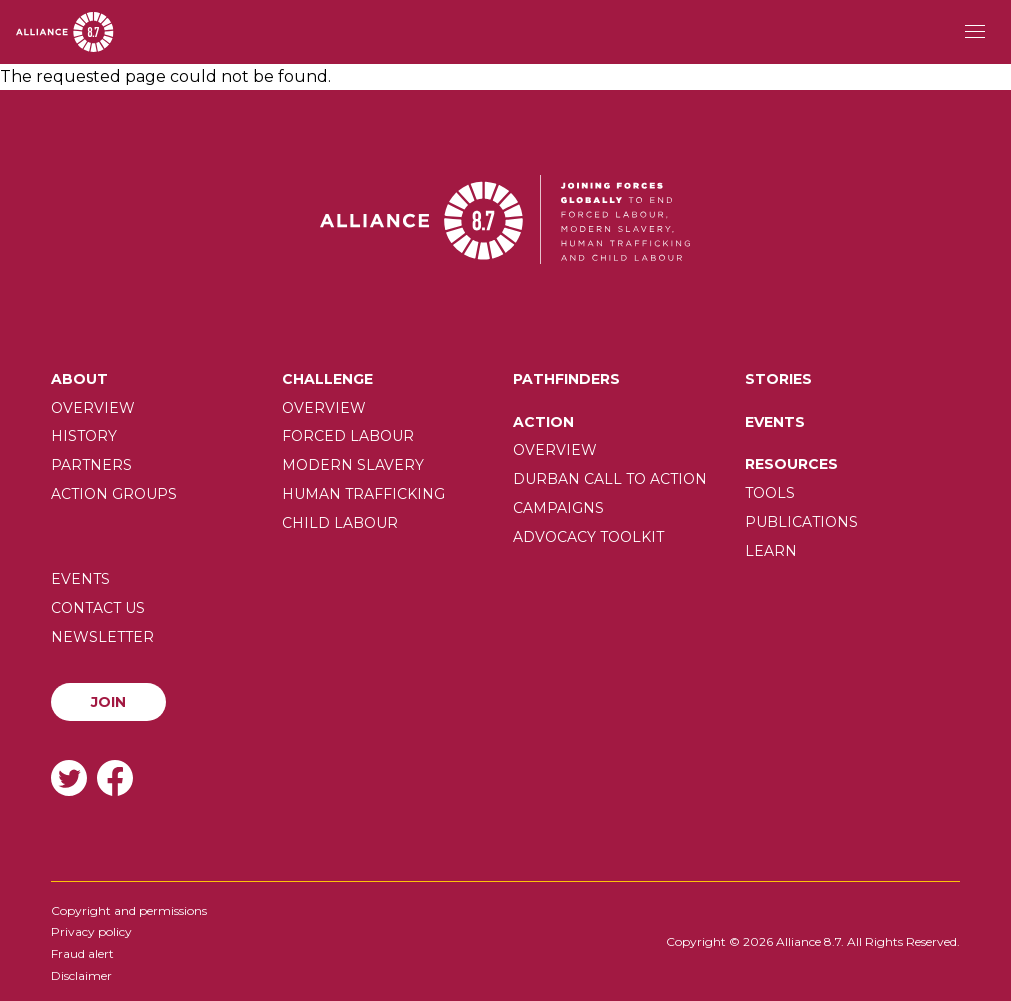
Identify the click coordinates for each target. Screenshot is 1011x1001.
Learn (771, 551)
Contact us (98, 608)
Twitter (69, 777)
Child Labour (340, 523)
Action (543, 422)
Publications (801, 522)
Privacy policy (91, 931)
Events (775, 422)
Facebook (115, 777)
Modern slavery (353, 465)
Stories (778, 379)
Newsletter (102, 637)
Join (108, 702)
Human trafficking (363, 494)
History (84, 436)
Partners (91, 465)
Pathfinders (566, 379)
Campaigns (558, 508)
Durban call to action (610, 479)
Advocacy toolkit (588, 537)
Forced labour (348, 436)
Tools (770, 493)
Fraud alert (82, 953)
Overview (93, 408)
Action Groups (114, 494)
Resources (791, 464)
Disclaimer (81, 975)
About (79, 379)
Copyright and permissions (129, 910)
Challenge (327, 379)
